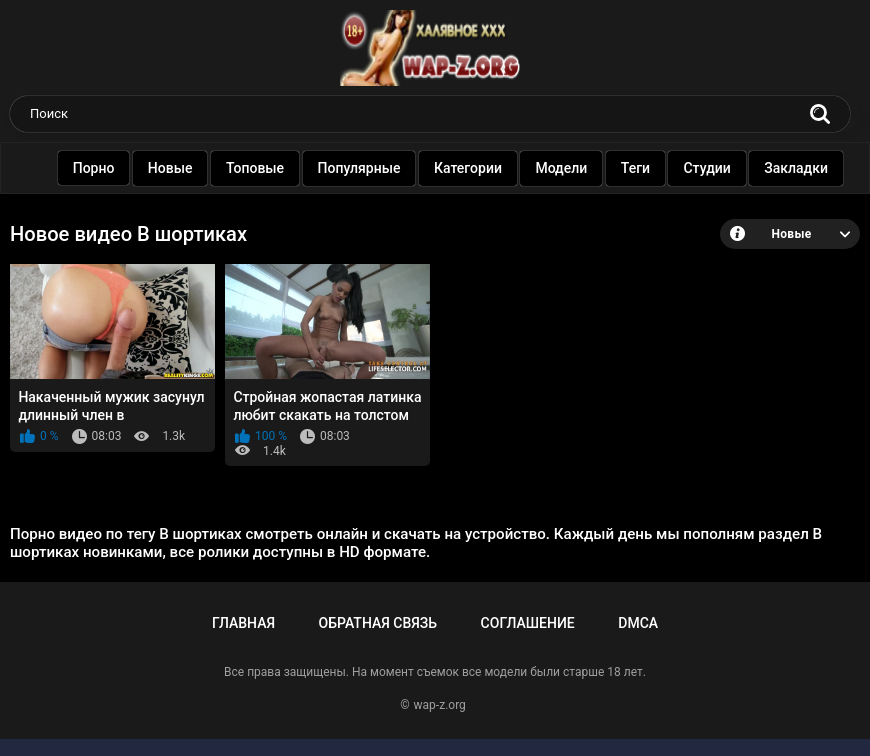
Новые (174, 168)
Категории (472, 168)
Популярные (362, 168)
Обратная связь (378, 623)
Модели (565, 168)
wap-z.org (440, 705)
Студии (710, 168)
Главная (243, 623)
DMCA (638, 623)
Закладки (800, 168)
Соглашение (528, 623)
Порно (97, 168)
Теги (639, 168)
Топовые (259, 168)
